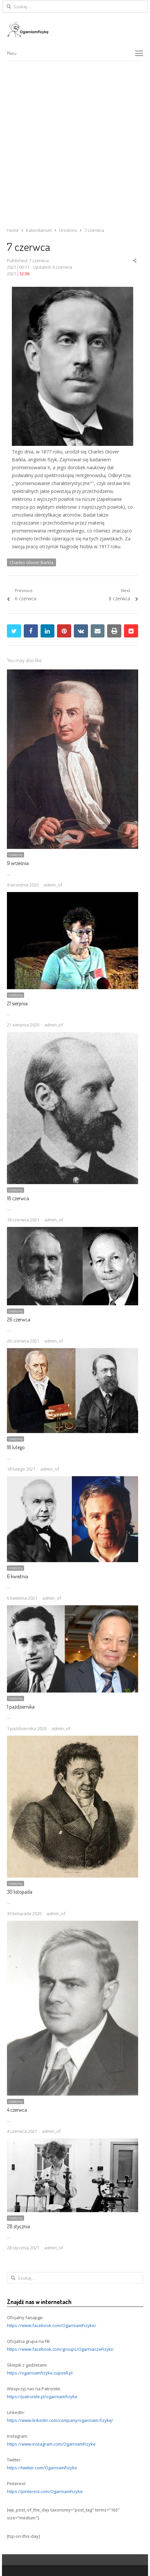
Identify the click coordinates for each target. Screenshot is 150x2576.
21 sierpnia (17, 1003)
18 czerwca (18, 1198)
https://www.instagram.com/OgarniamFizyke (51, 2444)
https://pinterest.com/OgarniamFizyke (45, 2491)
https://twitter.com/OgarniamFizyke (42, 2468)
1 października (21, 1706)
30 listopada (19, 1891)
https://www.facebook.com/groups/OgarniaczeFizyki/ (60, 2349)
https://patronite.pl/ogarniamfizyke (42, 2397)
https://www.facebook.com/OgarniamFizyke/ (51, 2325)
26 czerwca (18, 1319)
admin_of (53, 885)
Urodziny (15, 855)
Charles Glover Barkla (31, 562)
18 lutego (16, 1447)
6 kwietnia (17, 1576)
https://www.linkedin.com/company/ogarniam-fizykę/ (60, 2420)
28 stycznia (18, 2226)
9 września (18, 863)
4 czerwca (17, 2109)
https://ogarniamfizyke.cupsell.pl (40, 2373)
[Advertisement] (75, 139)
